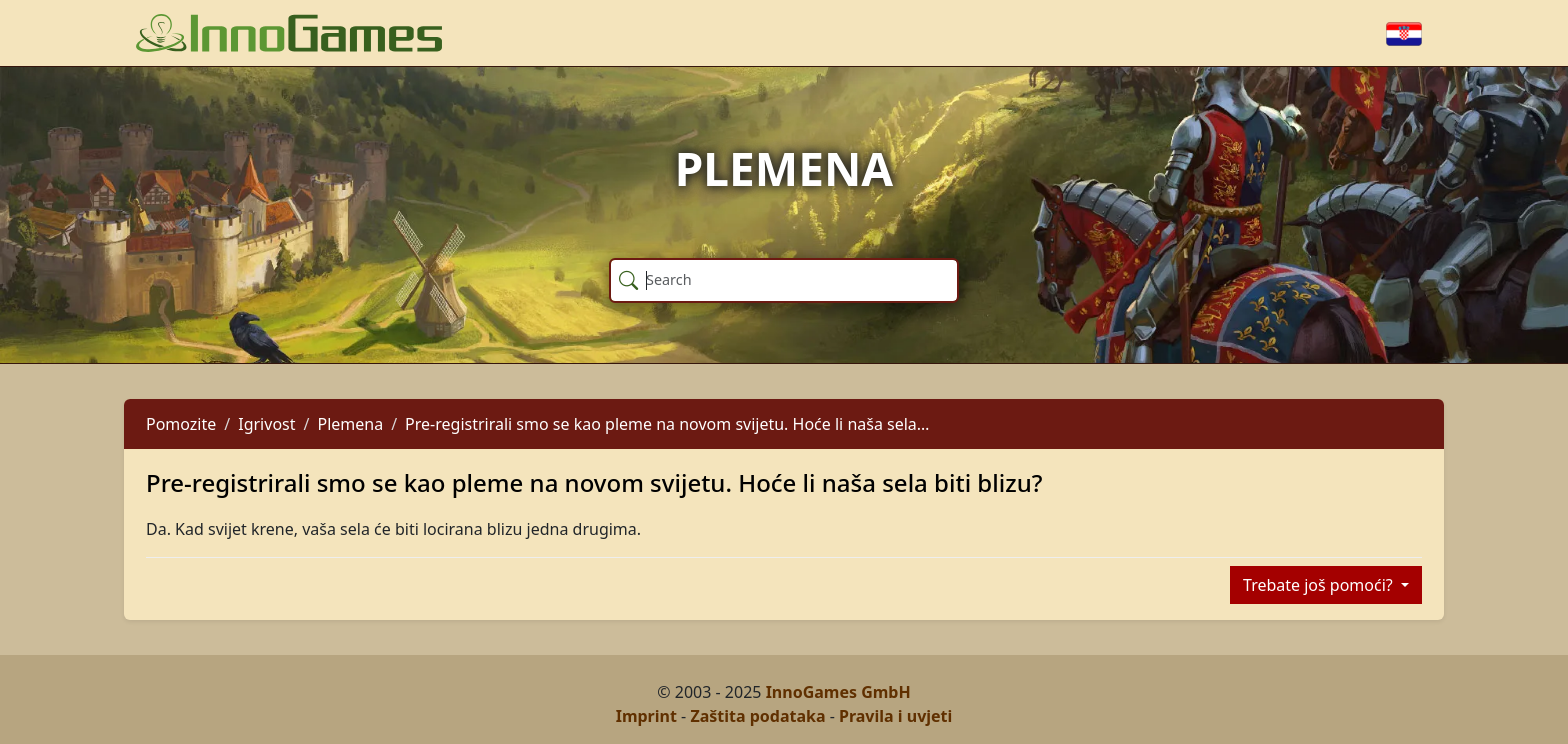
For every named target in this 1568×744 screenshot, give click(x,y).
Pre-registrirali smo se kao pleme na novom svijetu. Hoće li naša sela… (667, 424)
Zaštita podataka (757, 716)
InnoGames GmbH (838, 692)
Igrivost (266, 424)
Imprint (646, 716)
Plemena (350, 424)
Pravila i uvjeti (895, 716)
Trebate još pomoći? (1320, 585)
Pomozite (181, 424)
